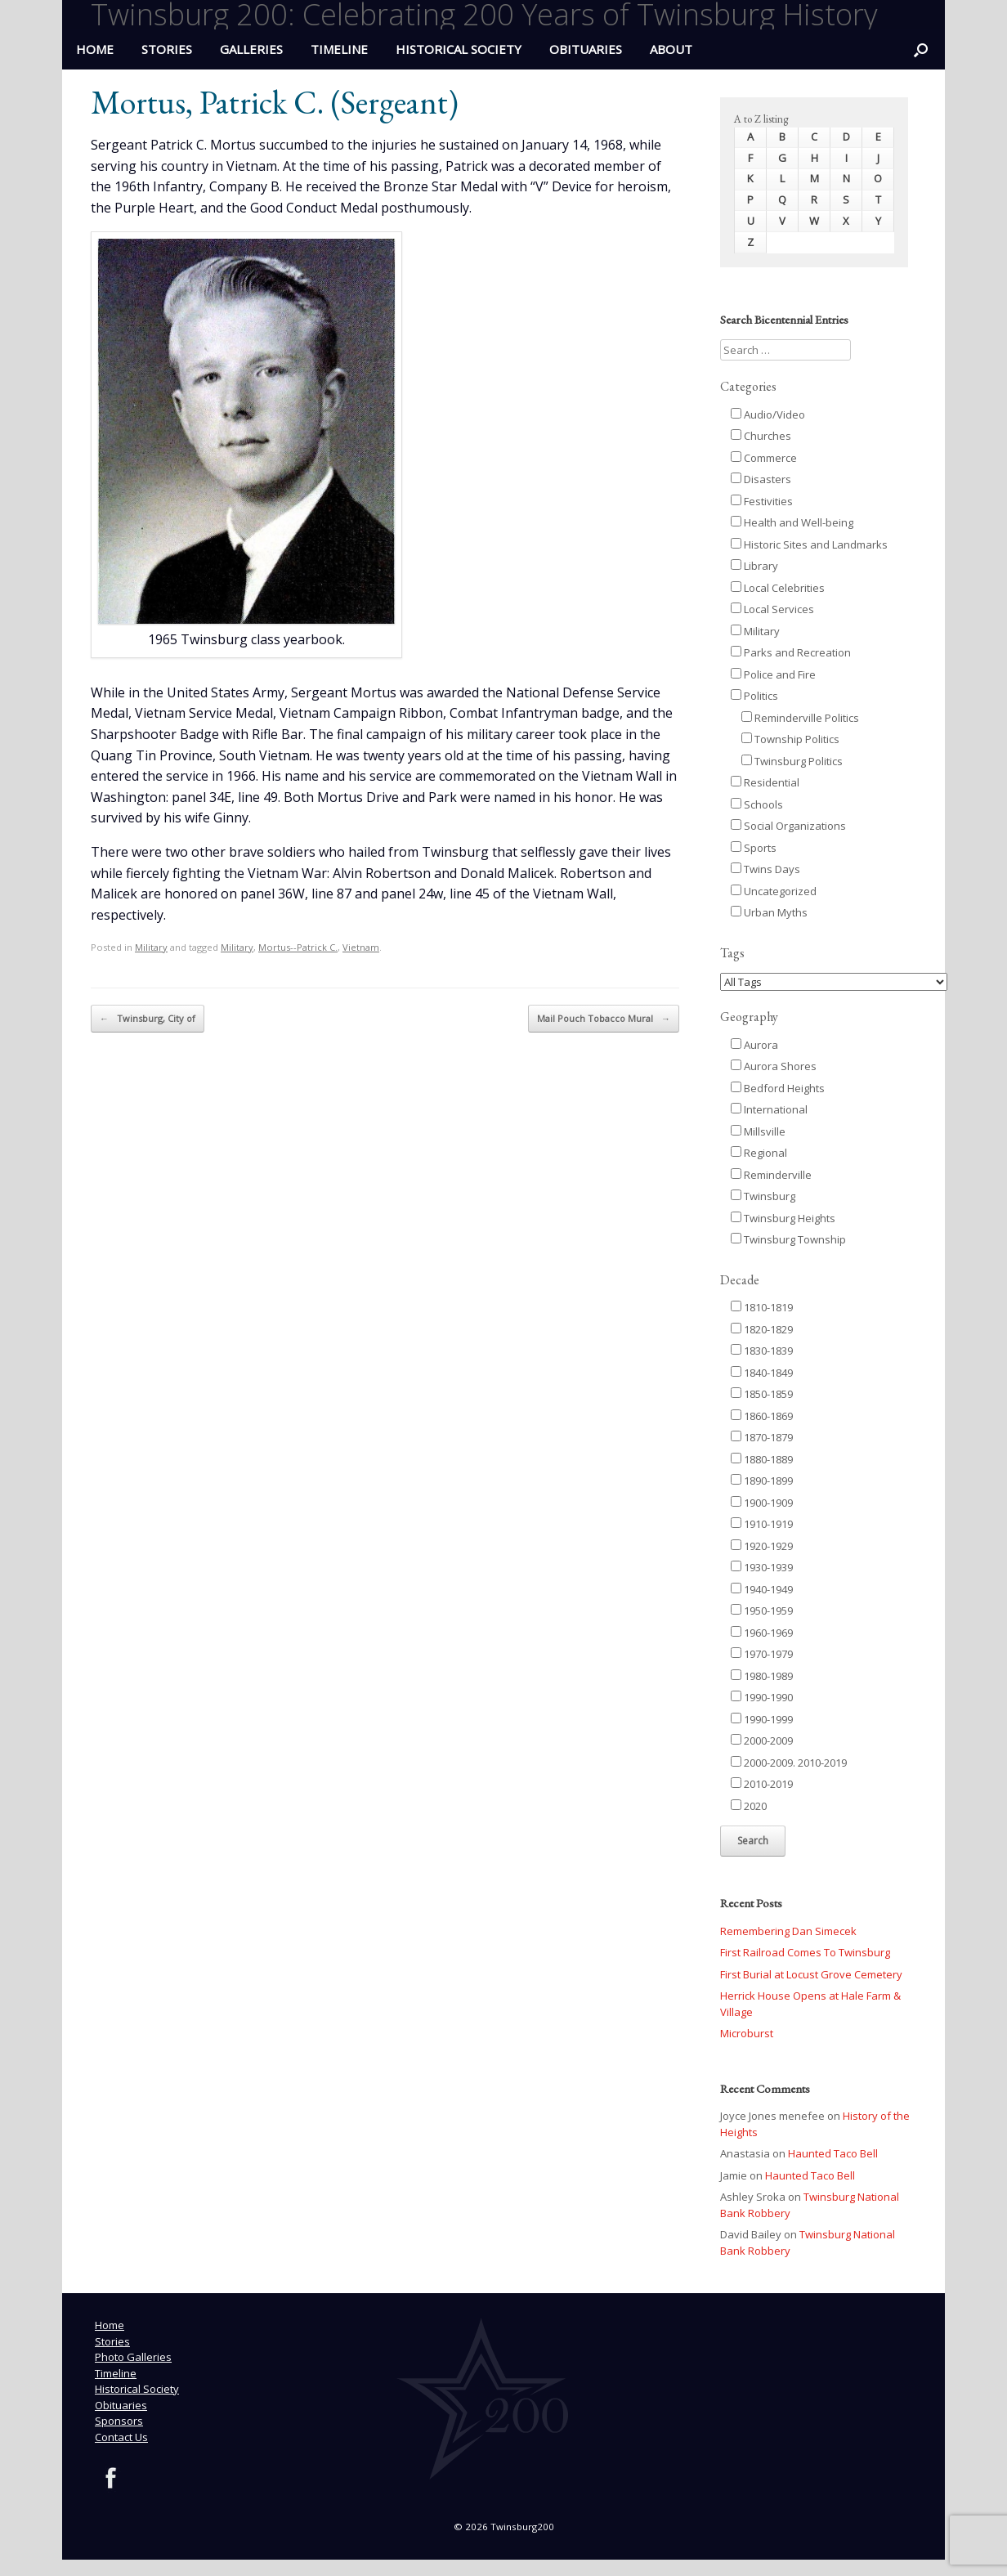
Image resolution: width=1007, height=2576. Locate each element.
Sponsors (119, 2420)
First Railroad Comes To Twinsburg (805, 1952)
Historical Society (458, 49)
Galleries (251, 49)
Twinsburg (763, 1196)
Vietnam (360, 947)
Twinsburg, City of (147, 1018)
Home (109, 2325)
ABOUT (671, 49)
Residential (765, 782)
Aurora (754, 1044)
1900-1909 (762, 1502)
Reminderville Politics (800, 717)
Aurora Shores (774, 1066)
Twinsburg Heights (783, 1218)
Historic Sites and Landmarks (809, 544)
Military (151, 947)
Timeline (339, 49)
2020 (749, 1806)
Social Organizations (788, 825)
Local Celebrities (778, 587)
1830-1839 (762, 1350)
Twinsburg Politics (792, 761)
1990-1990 (762, 1697)
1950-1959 (762, 1610)
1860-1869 (762, 1416)
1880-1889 (762, 1459)
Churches (761, 435)
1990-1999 (762, 1719)
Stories (166, 49)
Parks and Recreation (791, 652)
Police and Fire (773, 674)
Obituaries (585, 49)
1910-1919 (762, 1523)
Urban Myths (769, 912)
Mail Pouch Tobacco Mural (603, 1018)
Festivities (762, 501)
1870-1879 (762, 1437)
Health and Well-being (792, 522)
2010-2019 (762, 1783)
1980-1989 (762, 1676)
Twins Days (765, 869)
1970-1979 (762, 1653)
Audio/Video (768, 414)
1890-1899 (762, 1480)
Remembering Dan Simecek (788, 1931)
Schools (757, 804)
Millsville (758, 1131)
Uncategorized (774, 891)
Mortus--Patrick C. (298, 947)
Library (754, 565)
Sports (754, 847)
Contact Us (121, 2437)
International (769, 1109)
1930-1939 (762, 1567)
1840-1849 (762, 1372)
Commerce (764, 457)
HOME (95, 49)
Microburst (746, 2033)
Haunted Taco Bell (833, 2153)
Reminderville (771, 1174)
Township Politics (790, 739)
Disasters (761, 479)
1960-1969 (762, 1632)
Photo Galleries (133, 2357)
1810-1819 (762, 1307)
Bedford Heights (778, 1088)
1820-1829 (762, 1329)
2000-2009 (762, 1740)
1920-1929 (762, 1546)
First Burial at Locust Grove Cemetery (811, 1974)
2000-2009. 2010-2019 (789, 1762)
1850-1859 (762, 1394)
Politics (754, 695)
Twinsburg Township (788, 1239)
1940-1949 (762, 1589)
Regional (759, 1152)
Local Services (772, 609)
